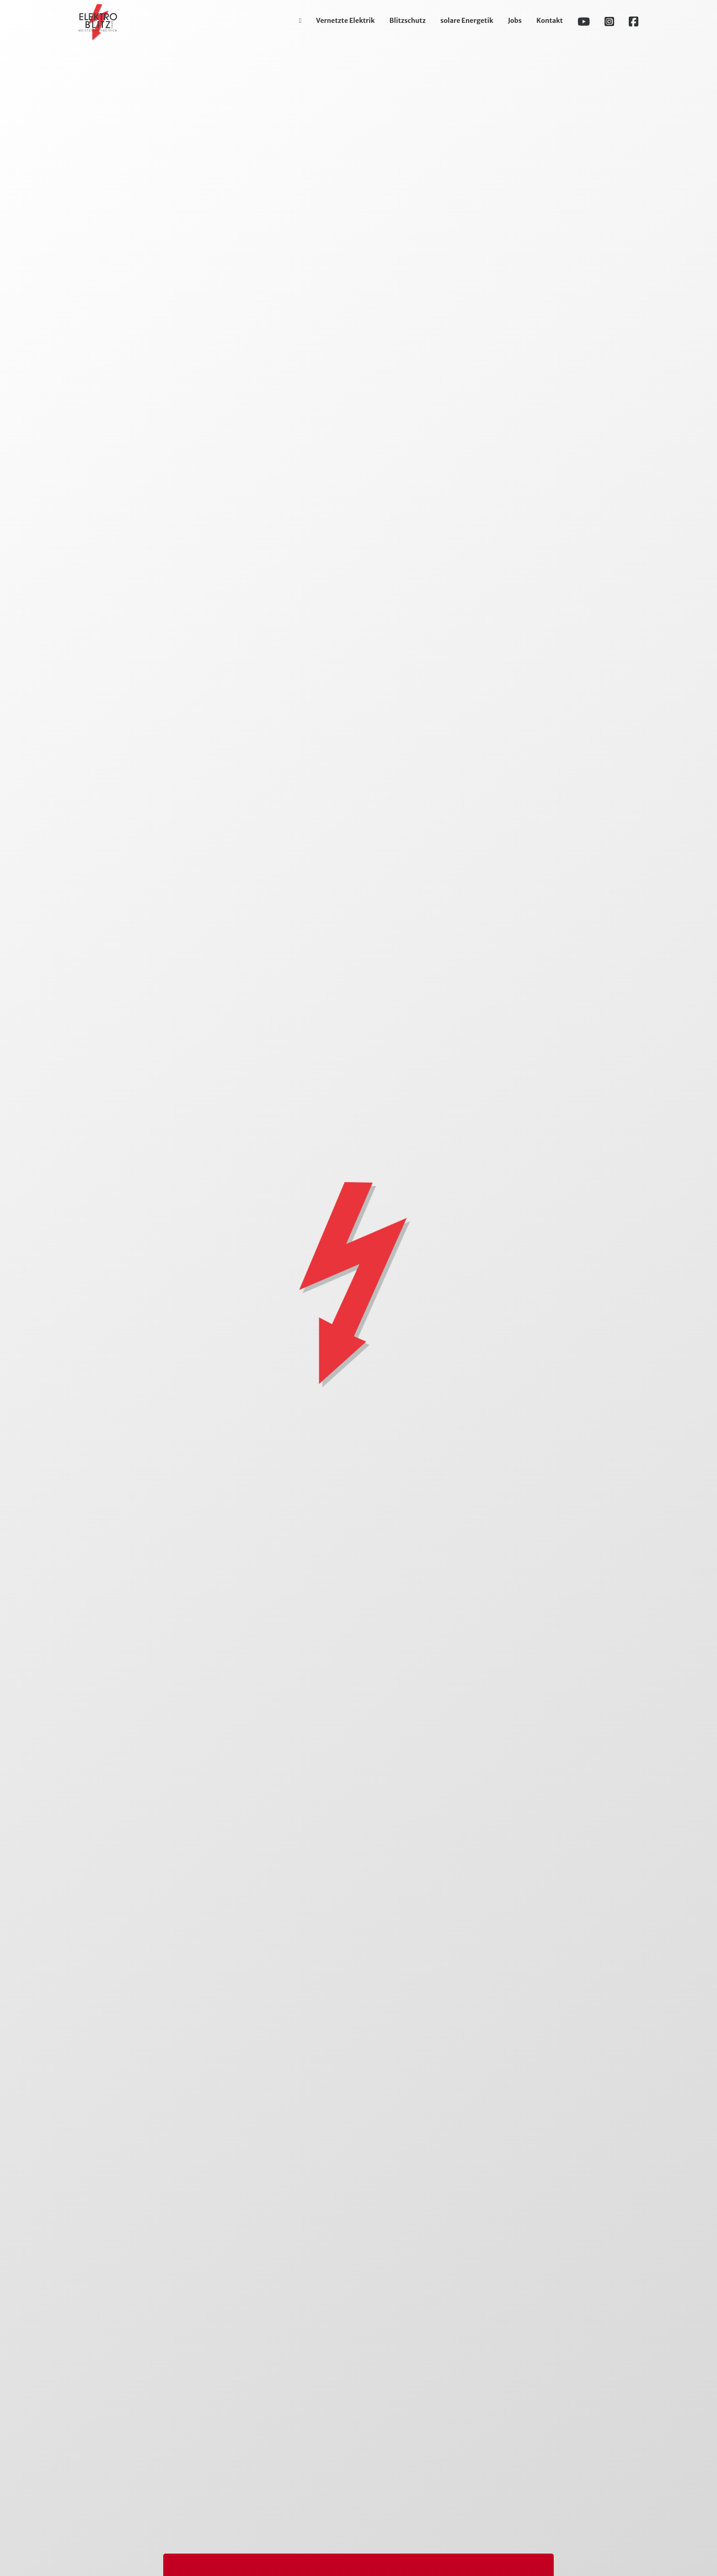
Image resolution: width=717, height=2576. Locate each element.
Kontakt (549, 20)
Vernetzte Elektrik (345, 20)
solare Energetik (466, 20)
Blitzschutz (408, 20)
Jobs (515, 20)
